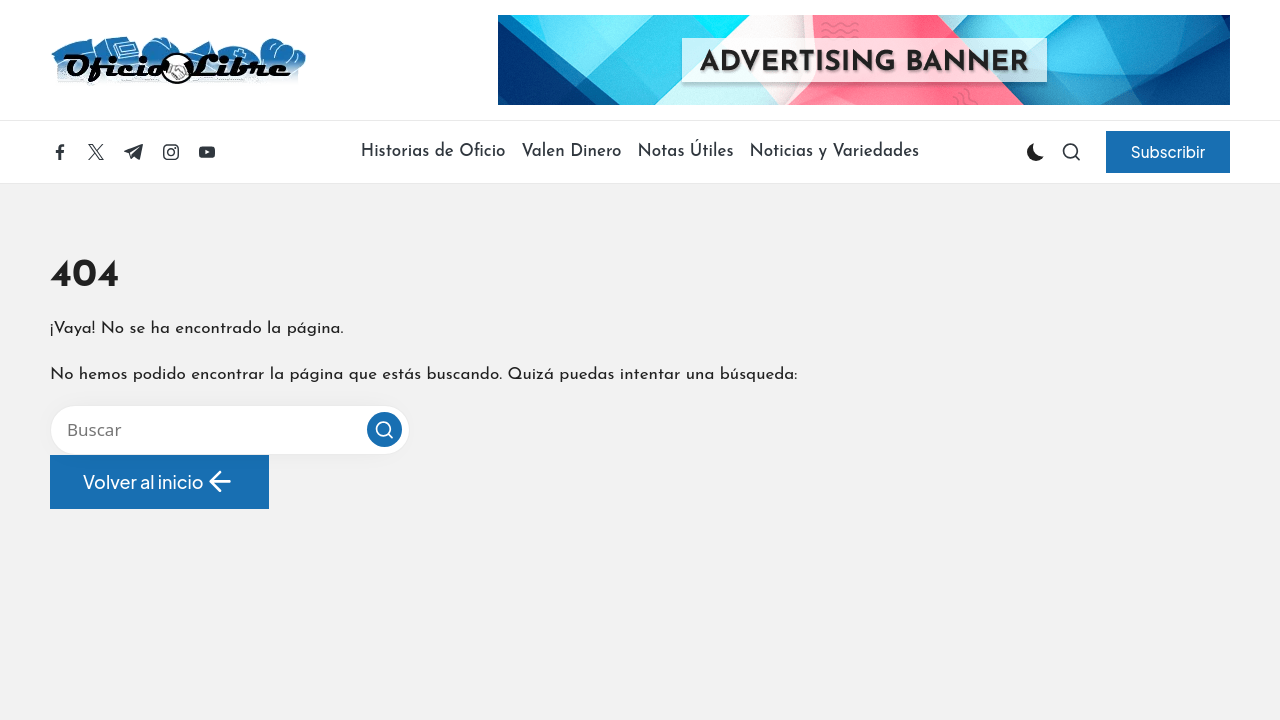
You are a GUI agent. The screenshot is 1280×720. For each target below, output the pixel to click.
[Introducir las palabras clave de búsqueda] (230, 430)
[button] (1168, 152)
